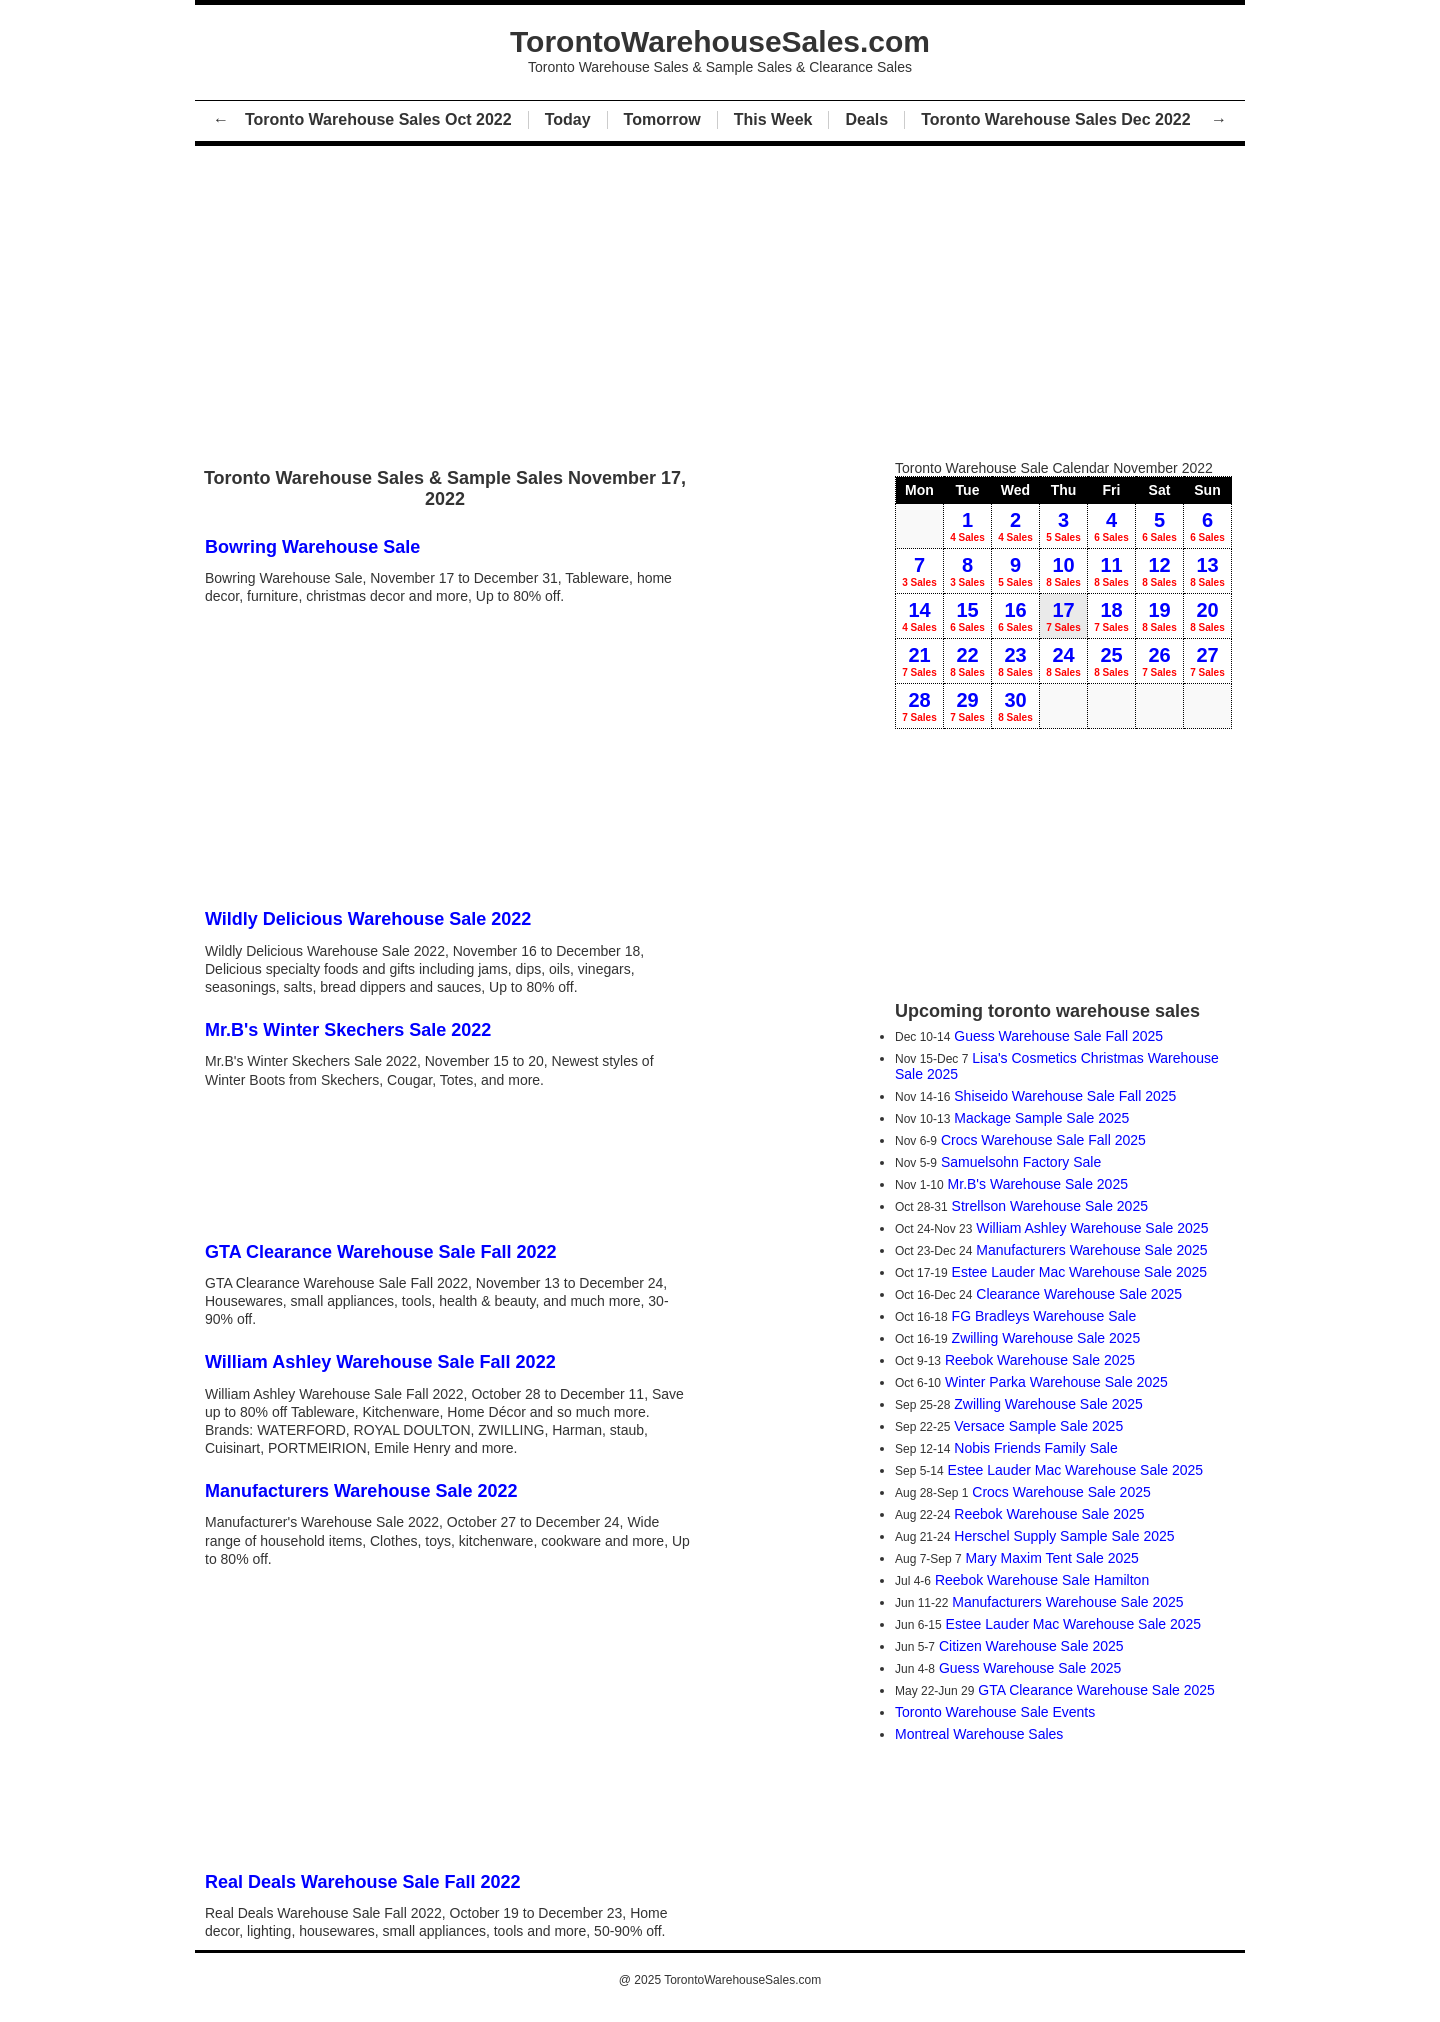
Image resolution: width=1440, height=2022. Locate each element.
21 (919, 661)
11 (1111, 571)
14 (919, 616)
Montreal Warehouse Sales (979, 1734)
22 (967, 661)
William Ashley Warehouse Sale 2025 (1092, 1228)
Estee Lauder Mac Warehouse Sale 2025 (1080, 1272)
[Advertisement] (720, 298)
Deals (866, 119)
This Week (773, 119)
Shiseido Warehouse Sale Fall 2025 (1065, 1096)
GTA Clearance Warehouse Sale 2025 (1096, 1690)
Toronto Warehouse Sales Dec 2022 (1058, 119)
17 (1063, 616)
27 (1207, 661)
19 (1159, 616)
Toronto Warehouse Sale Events (995, 1712)
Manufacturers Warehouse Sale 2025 (1091, 1250)
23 (1015, 661)
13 (1207, 571)
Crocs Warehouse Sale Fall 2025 (1043, 1140)
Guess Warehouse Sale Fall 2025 (1058, 1036)
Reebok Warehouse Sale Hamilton (1042, 1580)
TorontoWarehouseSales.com (742, 1980)
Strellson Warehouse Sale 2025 (1050, 1206)
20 (1207, 616)
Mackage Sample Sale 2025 (1041, 1118)
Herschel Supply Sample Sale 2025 (1064, 1536)
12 (1159, 571)
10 (1063, 571)
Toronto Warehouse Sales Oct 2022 (378, 119)
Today (568, 119)
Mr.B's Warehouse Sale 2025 (1038, 1184)
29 (967, 706)
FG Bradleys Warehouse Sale (1044, 1316)
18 (1111, 616)
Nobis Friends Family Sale (1035, 1448)
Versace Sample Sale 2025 (1038, 1426)
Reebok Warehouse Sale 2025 (1040, 1360)
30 (1015, 706)
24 (1063, 661)
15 (967, 616)
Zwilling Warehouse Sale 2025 (1046, 1338)
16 (1015, 616)
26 (1159, 661)
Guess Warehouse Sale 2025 (1030, 1668)
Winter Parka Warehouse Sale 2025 (1056, 1382)
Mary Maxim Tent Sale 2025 (1052, 1558)
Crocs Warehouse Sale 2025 (1061, 1492)
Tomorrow (662, 119)
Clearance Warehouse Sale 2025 (1079, 1294)
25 (1111, 661)
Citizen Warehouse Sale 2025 (1031, 1646)
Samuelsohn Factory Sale (1021, 1162)
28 (919, 706)
